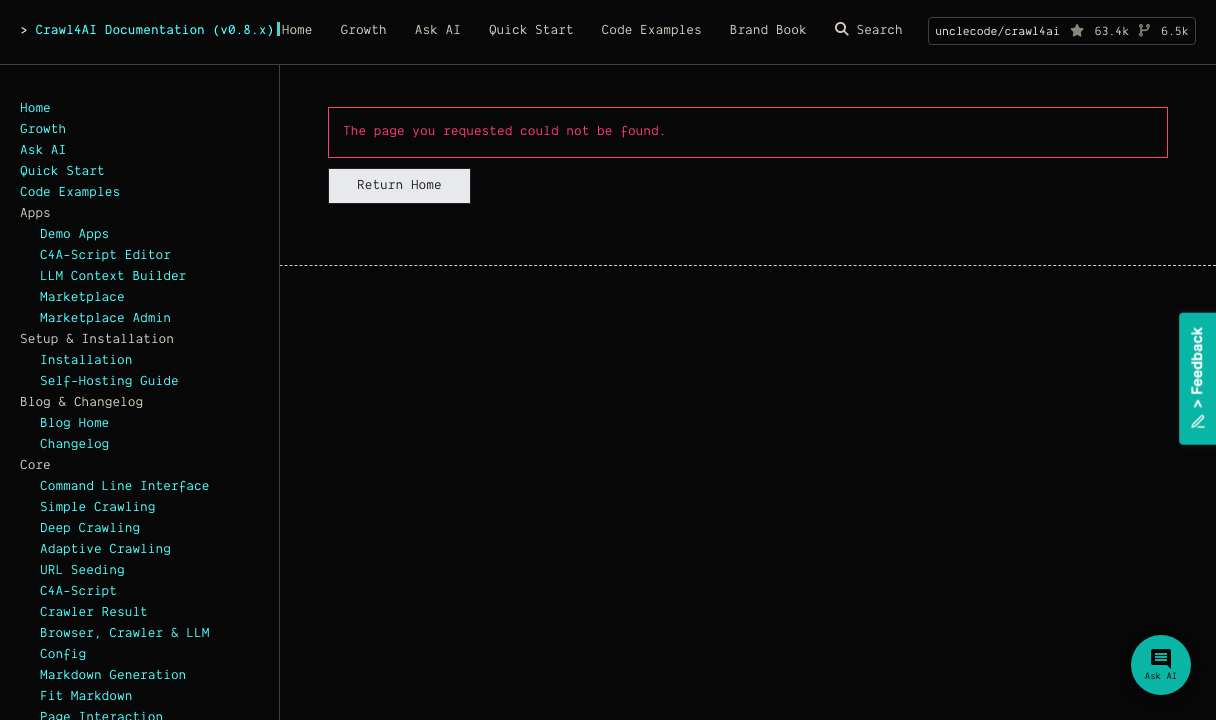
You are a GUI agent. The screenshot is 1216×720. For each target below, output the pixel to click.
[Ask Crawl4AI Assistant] (1161, 665)
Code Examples (70, 193)
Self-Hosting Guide (109, 382)
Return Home (399, 186)
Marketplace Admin (105, 319)
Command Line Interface (124, 487)
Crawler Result (94, 613)
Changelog (74, 445)
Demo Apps (74, 235)
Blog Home (74, 424)
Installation (86, 361)
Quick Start (62, 172)
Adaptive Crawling (105, 550)
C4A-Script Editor (105, 256)
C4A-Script (78, 592)
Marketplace (82, 298)
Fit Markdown (86, 697)
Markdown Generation (113, 676)
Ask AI (43, 151)
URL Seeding (82, 571)
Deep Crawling (90, 529)
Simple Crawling (98, 508)
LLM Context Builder (113, 277)
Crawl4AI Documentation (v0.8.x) (154, 31)
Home (35, 109)
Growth (43, 130)
